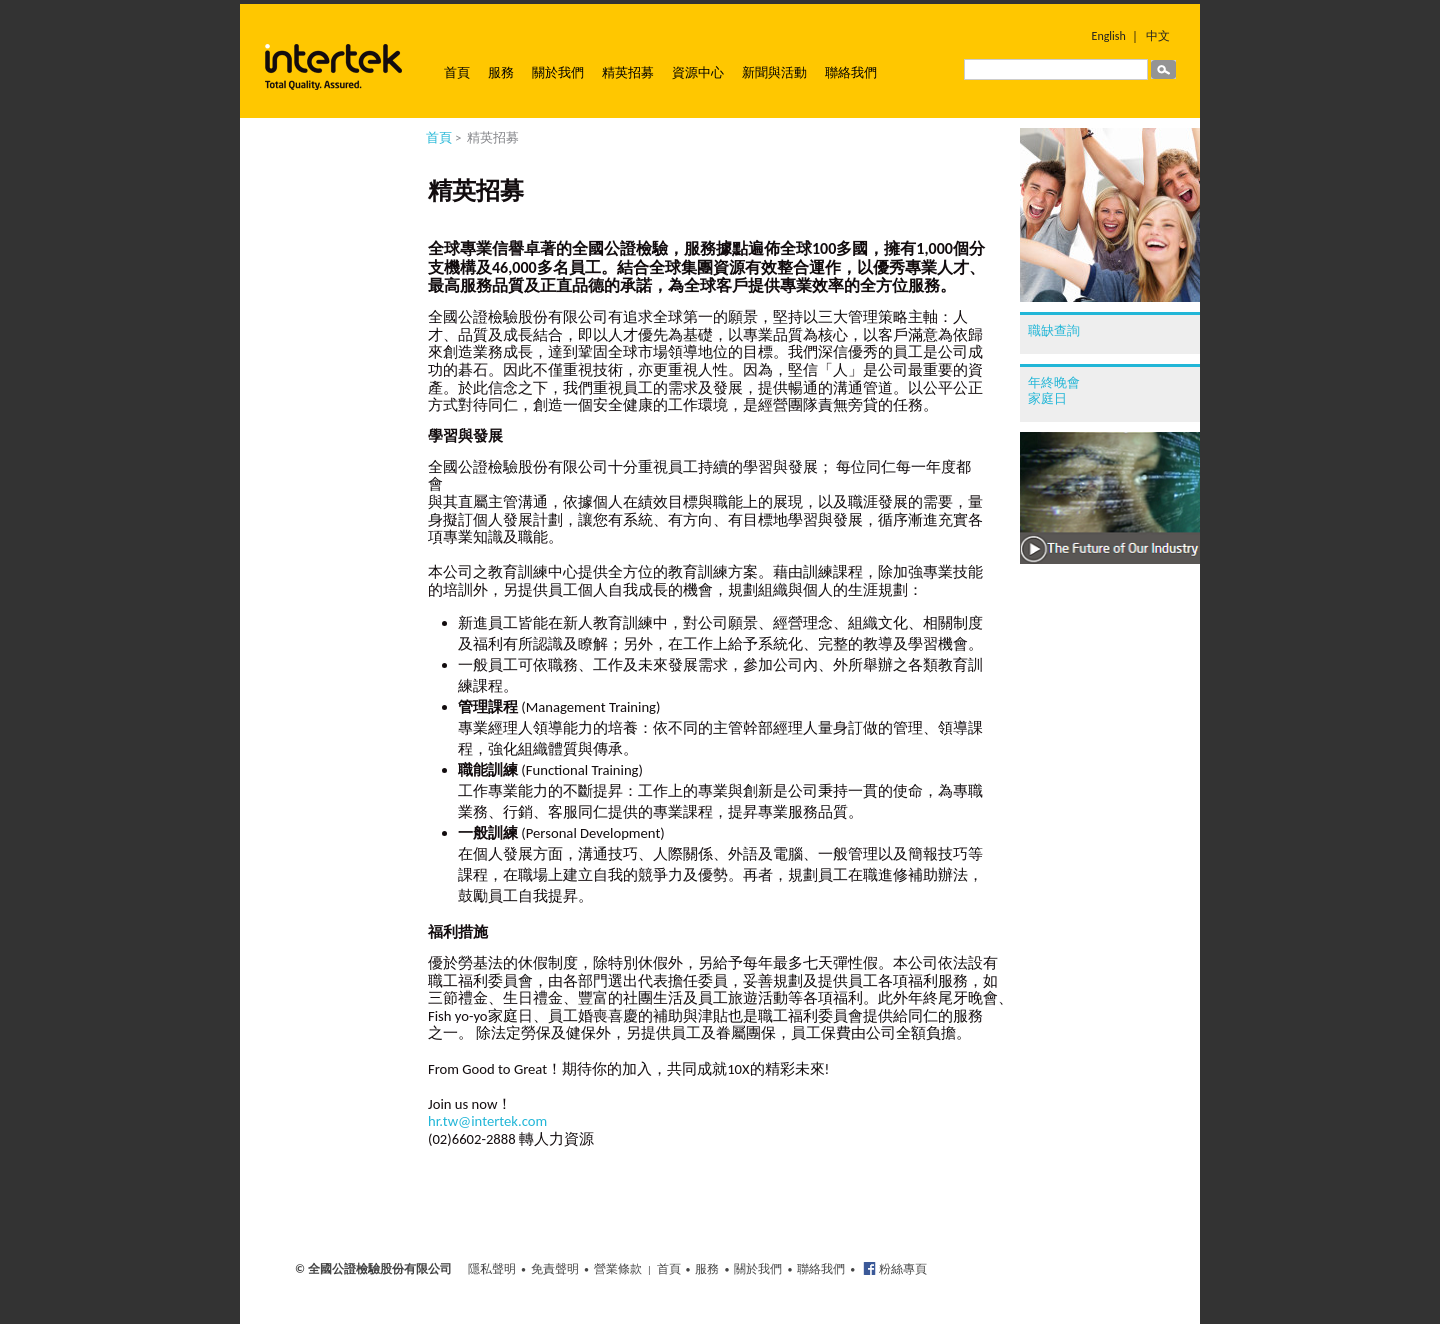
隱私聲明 (492, 1269)
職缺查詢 (1054, 330)
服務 (501, 72)
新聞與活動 (774, 72)
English (1109, 36)
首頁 (457, 72)
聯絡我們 (851, 72)
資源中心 (698, 72)
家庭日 (1047, 398)
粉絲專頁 (901, 1269)
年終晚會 (1054, 382)
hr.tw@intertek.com (487, 1121)
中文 (1158, 36)
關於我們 (558, 72)
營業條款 (618, 1269)
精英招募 (628, 72)
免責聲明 (555, 1269)
